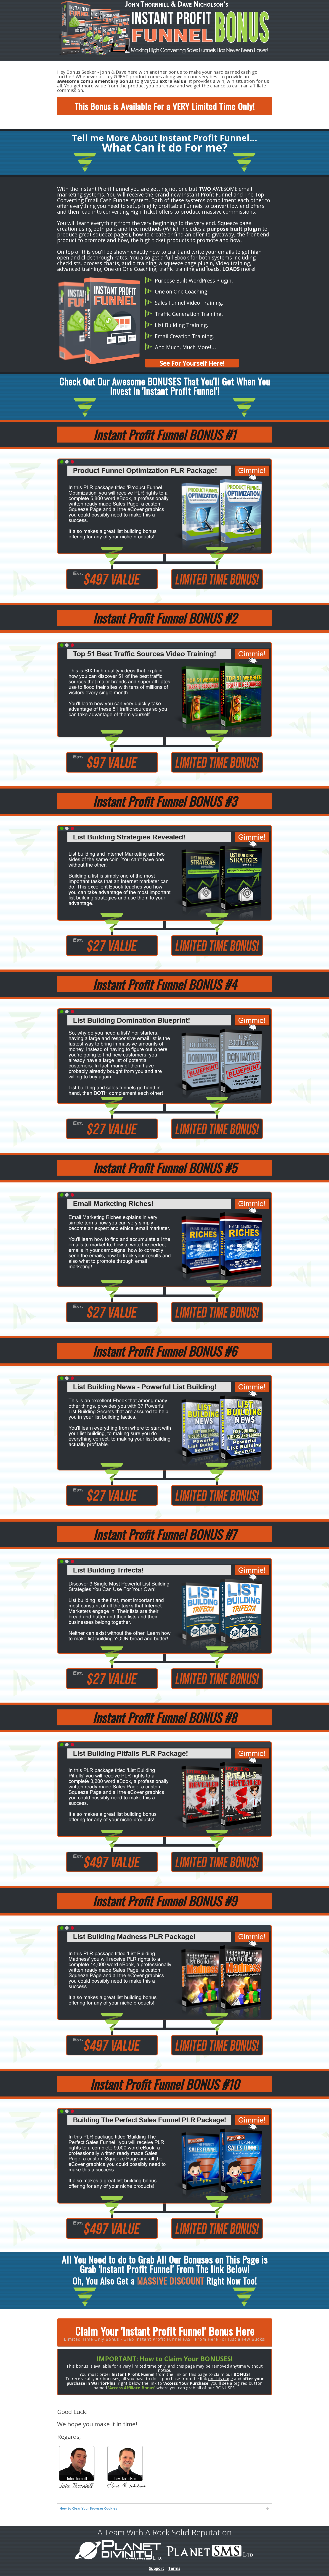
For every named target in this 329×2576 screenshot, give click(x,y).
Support (156, 2568)
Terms (174, 2568)
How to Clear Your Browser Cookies (88, 2508)
